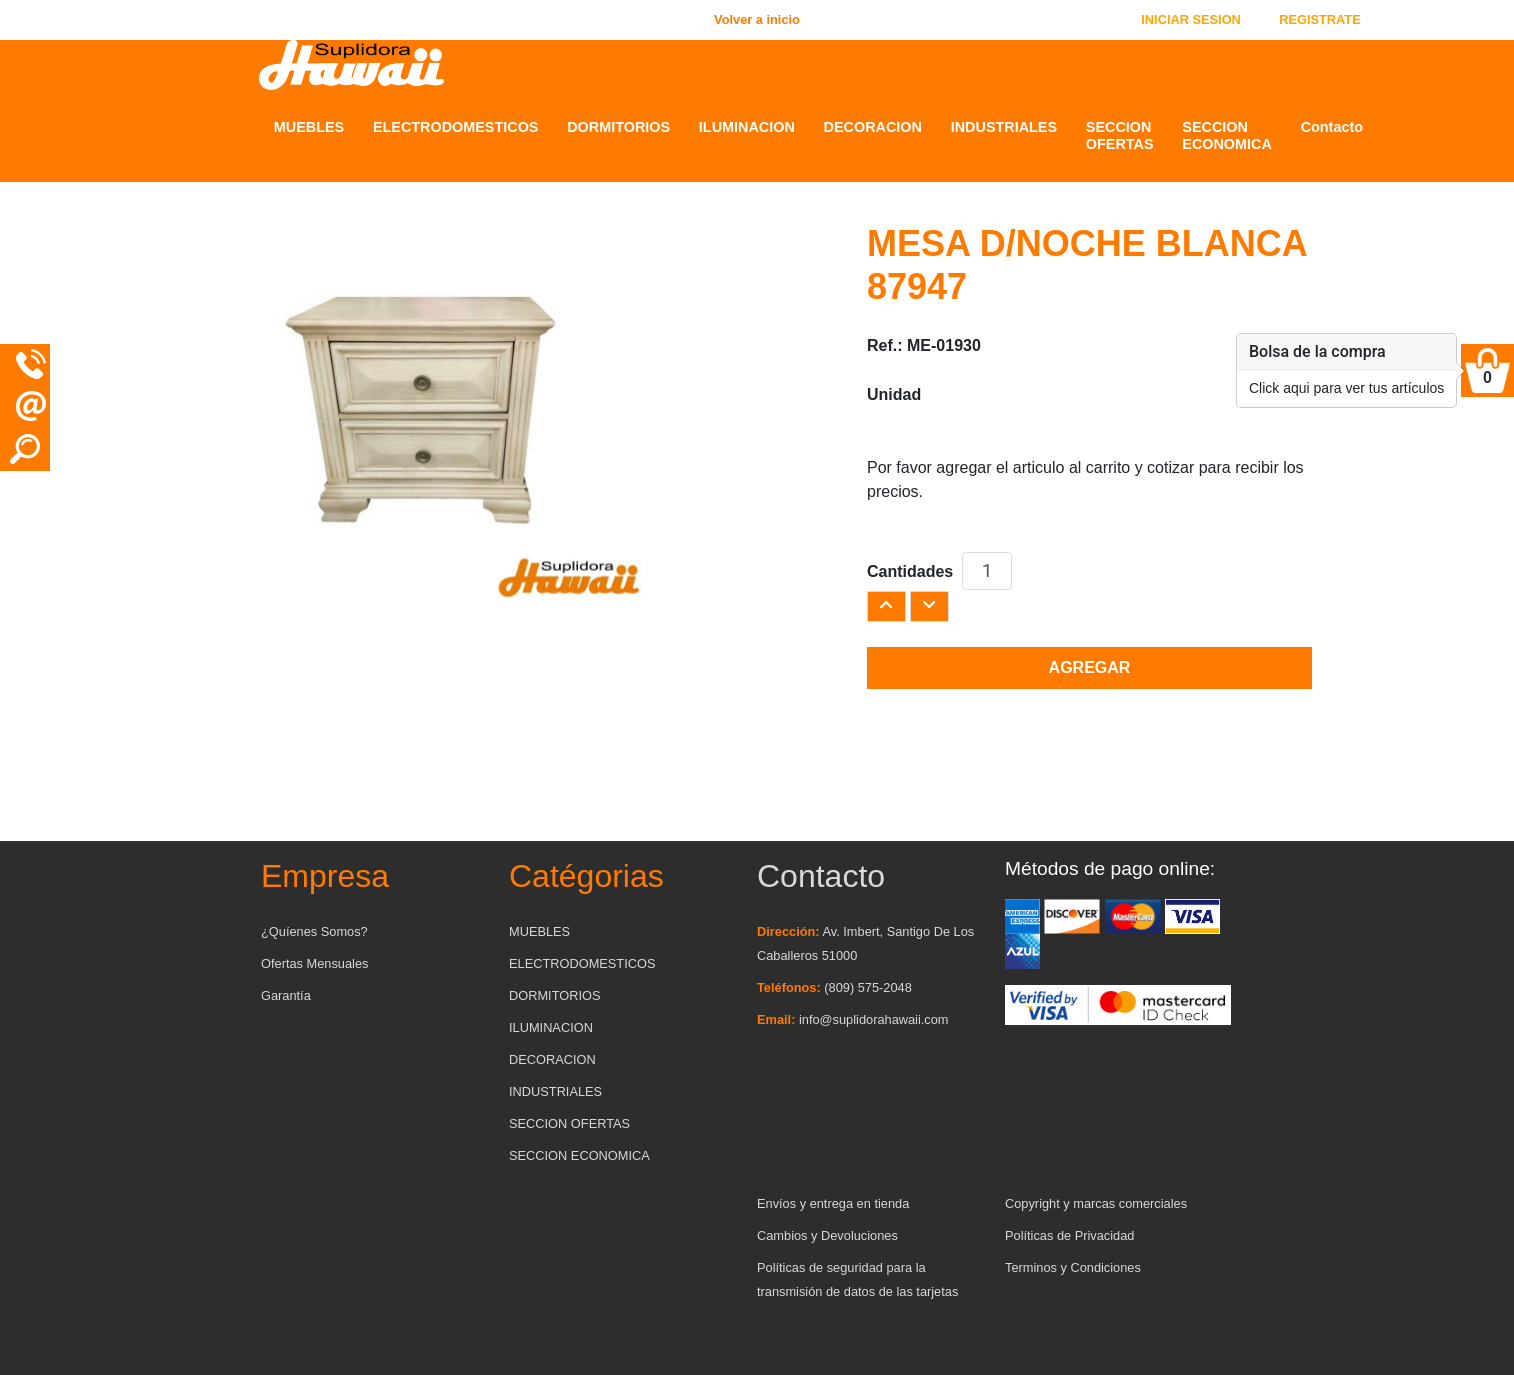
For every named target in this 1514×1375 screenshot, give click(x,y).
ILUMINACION (747, 127)
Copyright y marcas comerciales (1096, 1203)
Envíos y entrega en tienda (833, 1203)
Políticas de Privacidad (1069, 1235)
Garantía (286, 995)
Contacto (1332, 127)
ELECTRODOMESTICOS (456, 127)
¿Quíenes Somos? (314, 931)
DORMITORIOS (618, 127)
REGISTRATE (1320, 19)
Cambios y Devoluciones (827, 1235)
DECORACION (873, 127)
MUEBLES (309, 127)
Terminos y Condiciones (1073, 1267)
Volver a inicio (757, 19)
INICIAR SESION (1191, 19)
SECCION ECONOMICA (1227, 135)
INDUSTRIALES (1004, 127)
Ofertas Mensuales (314, 963)
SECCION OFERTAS (1120, 135)
